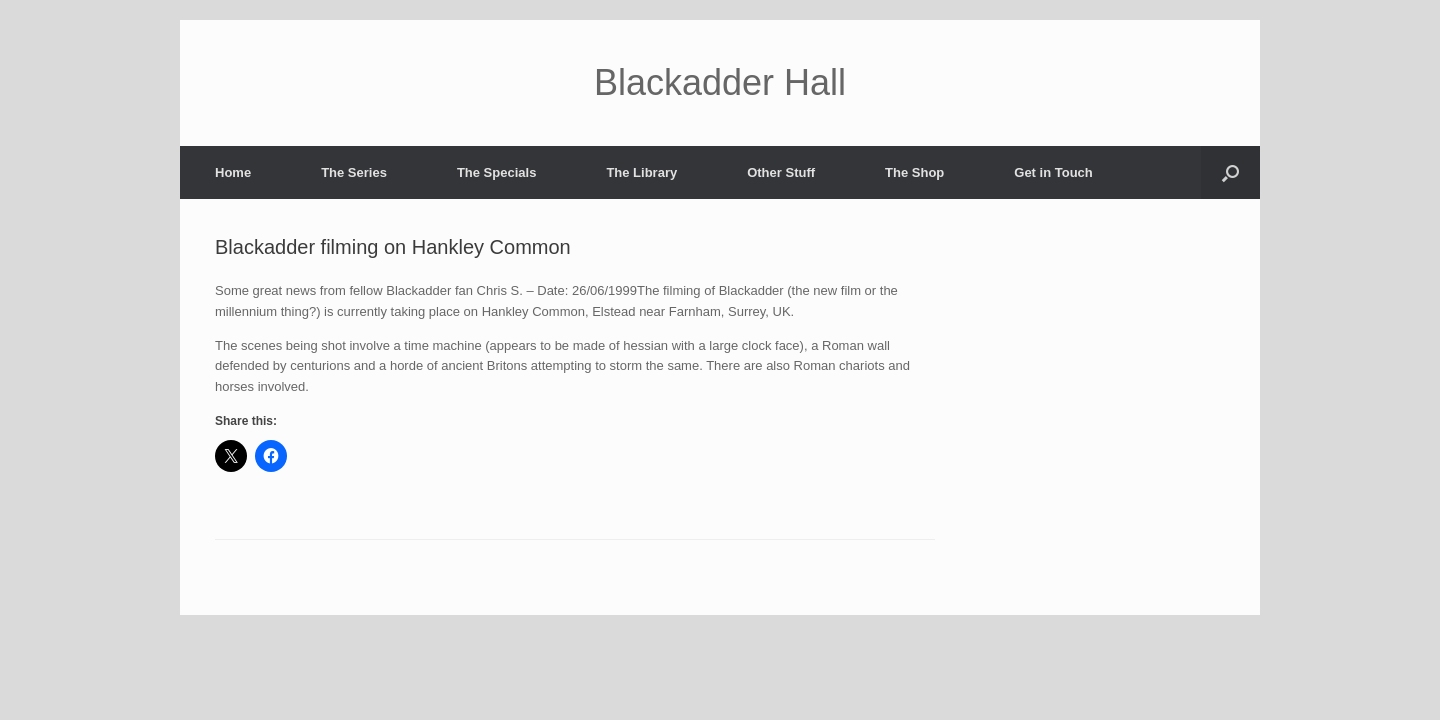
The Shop (914, 172)
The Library (641, 172)
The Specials (496, 172)
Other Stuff (781, 172)
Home (233, 172)
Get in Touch (1053, 172)
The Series (354, 172)
